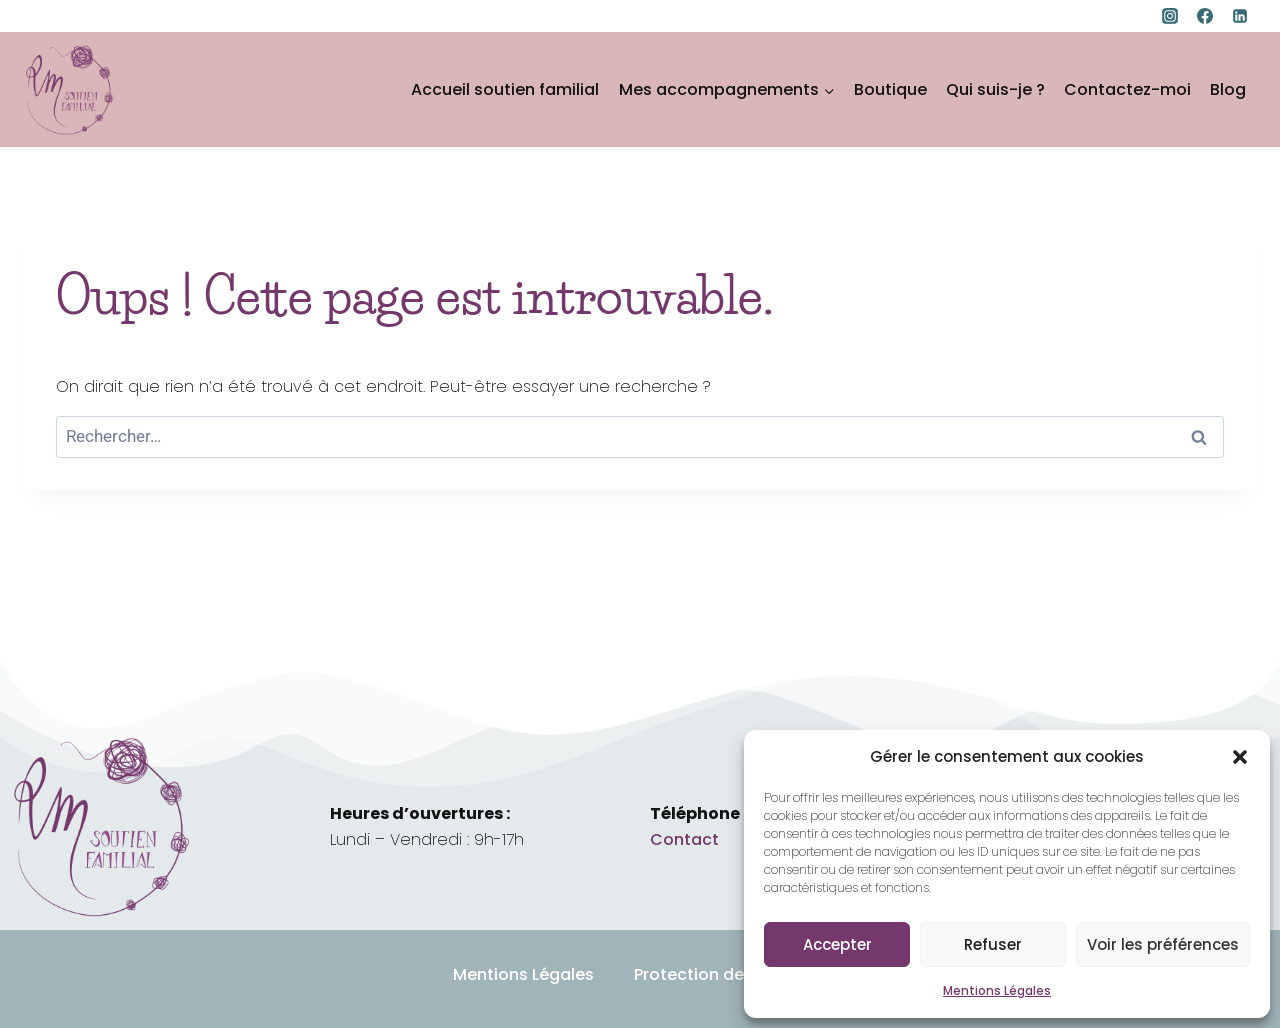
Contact (684, 839)
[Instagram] (1170, 16)
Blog (1228, 89)
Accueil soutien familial (505, 89)
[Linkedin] (1240, 16)
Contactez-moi (1127, 89)
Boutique (890, 89)
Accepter (837, 944)
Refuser (993, 944)
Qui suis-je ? (995, 89)
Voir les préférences (1163, 944)
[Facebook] (1205, 16)
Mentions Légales (997, 990)
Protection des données (731, 974)
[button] (1240, 757)
